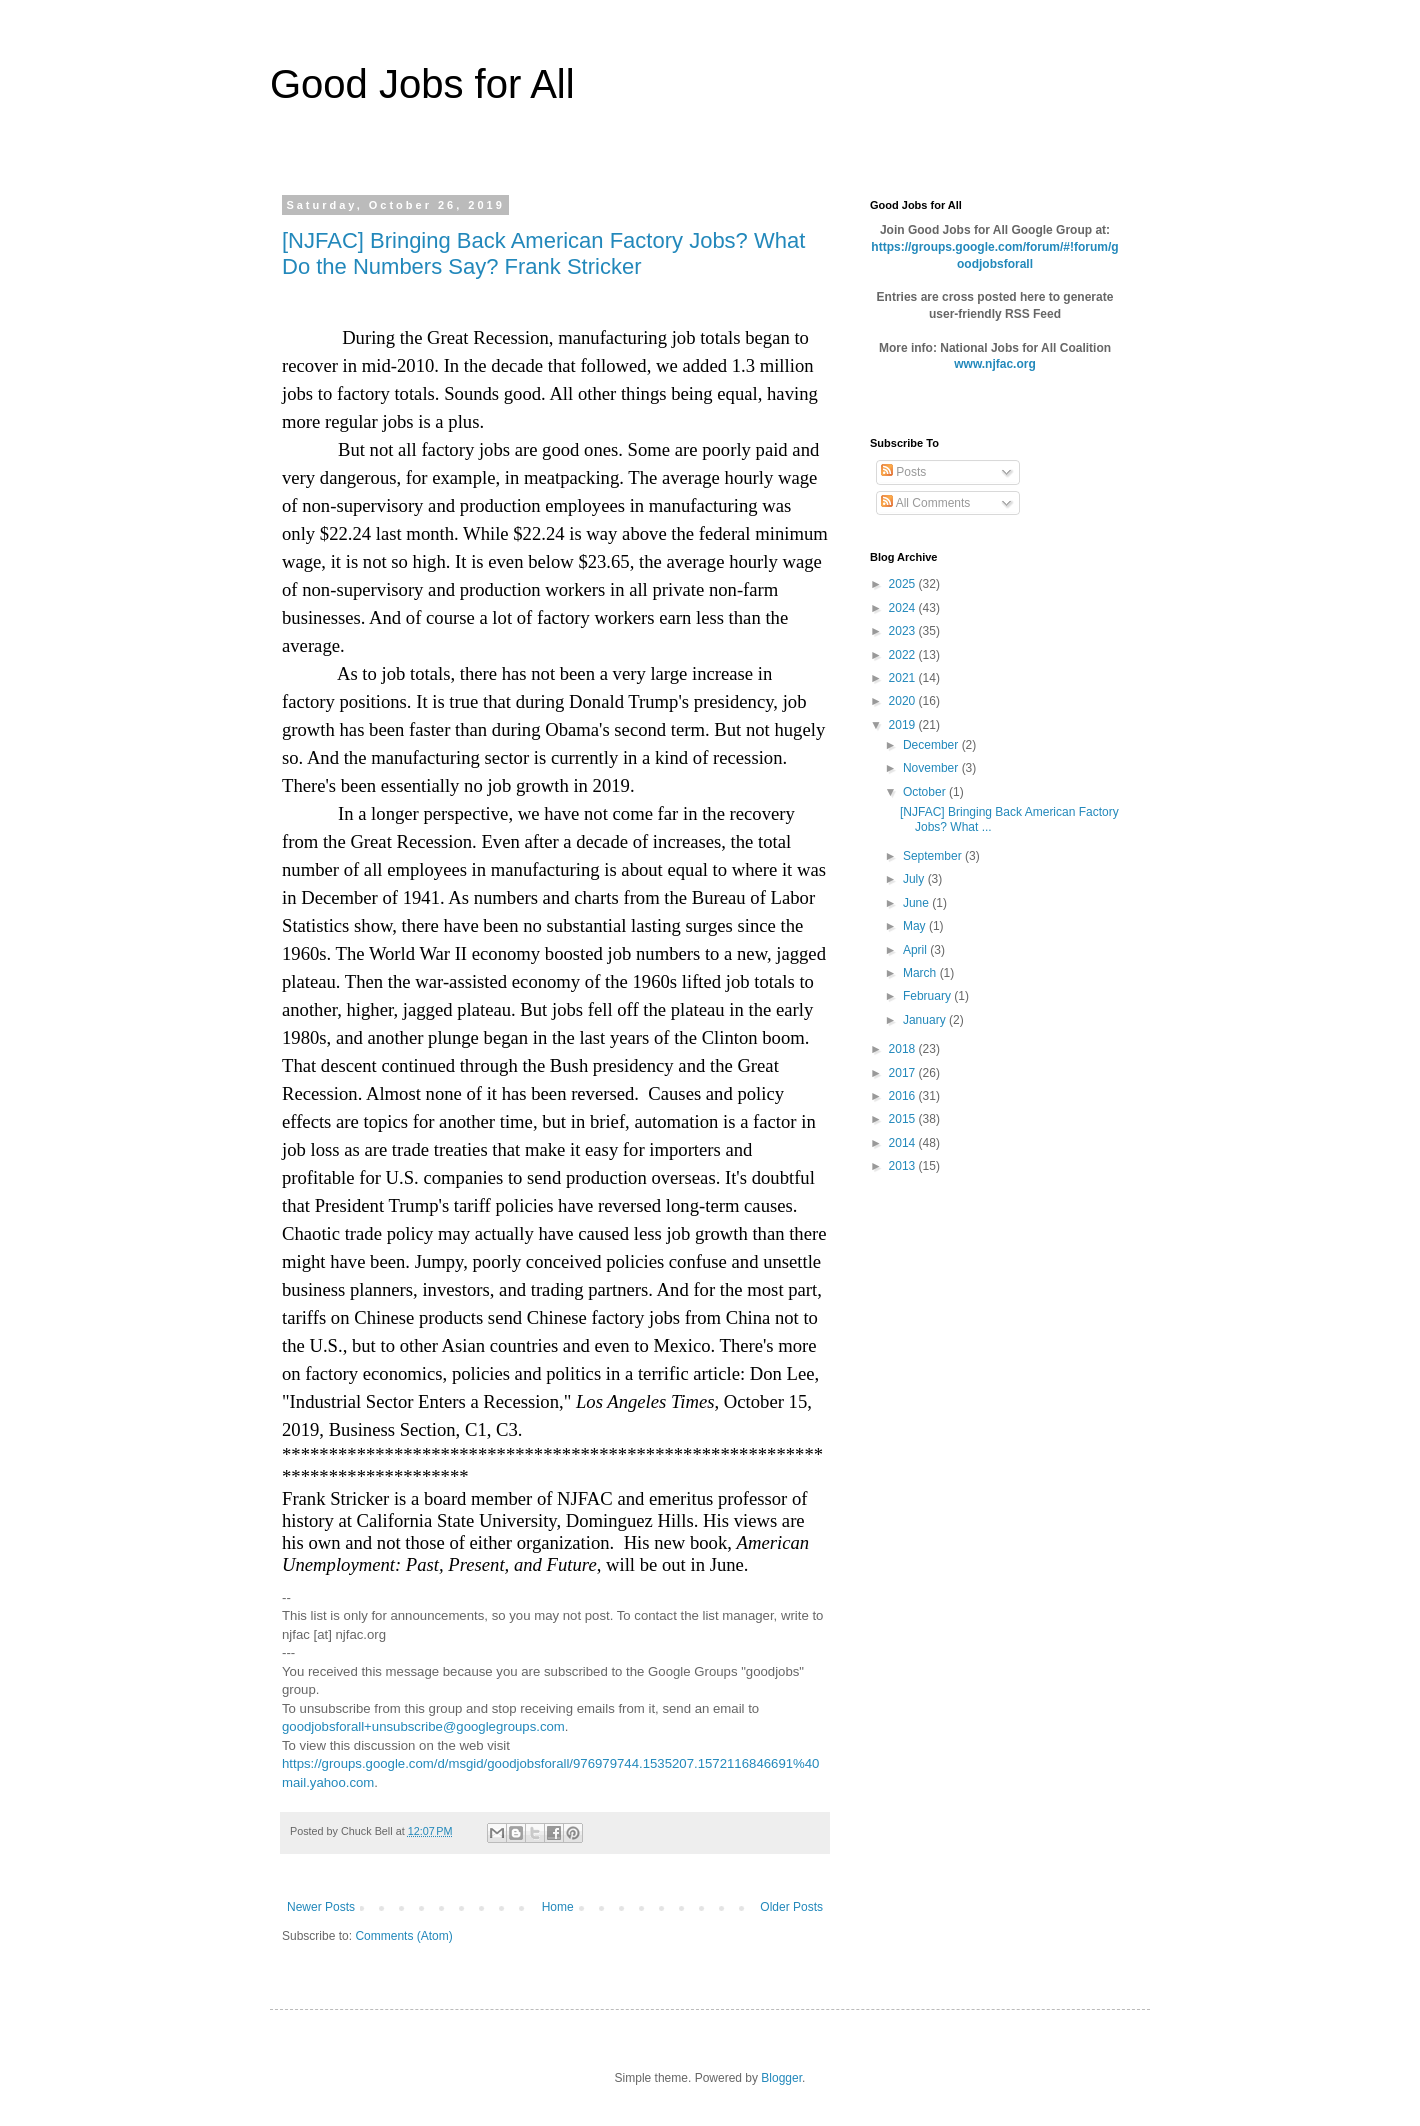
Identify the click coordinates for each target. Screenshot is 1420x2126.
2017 (904, 1073)
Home (558, 1907)
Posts (903, 472)
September (934, 856)
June (917, 903)
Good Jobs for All (422, 84)
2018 (904, 1049)
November (932, 768)
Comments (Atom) (403, 1936)
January (926, 1020)
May (916, 926)
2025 (904, 584)
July (915, 879)
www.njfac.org (995, 364)
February (928, 996)
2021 (904, 678)
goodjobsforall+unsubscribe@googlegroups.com (423, 1726)
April (916, 950)
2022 (904, 655)
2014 (904, 1143)
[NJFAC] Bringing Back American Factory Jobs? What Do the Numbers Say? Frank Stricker (543, 253)
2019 (904, 725)
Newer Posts (321, 1907)
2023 (904, 631)
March (921, 973)
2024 (904, 608)
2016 (904, 1096)
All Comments (925, 503)
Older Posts (791, 1907)
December (932, 745)
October (926, 792)
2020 (904, 701)
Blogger (781, 2078)
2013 (904, 1166)
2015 (904, 1119)
